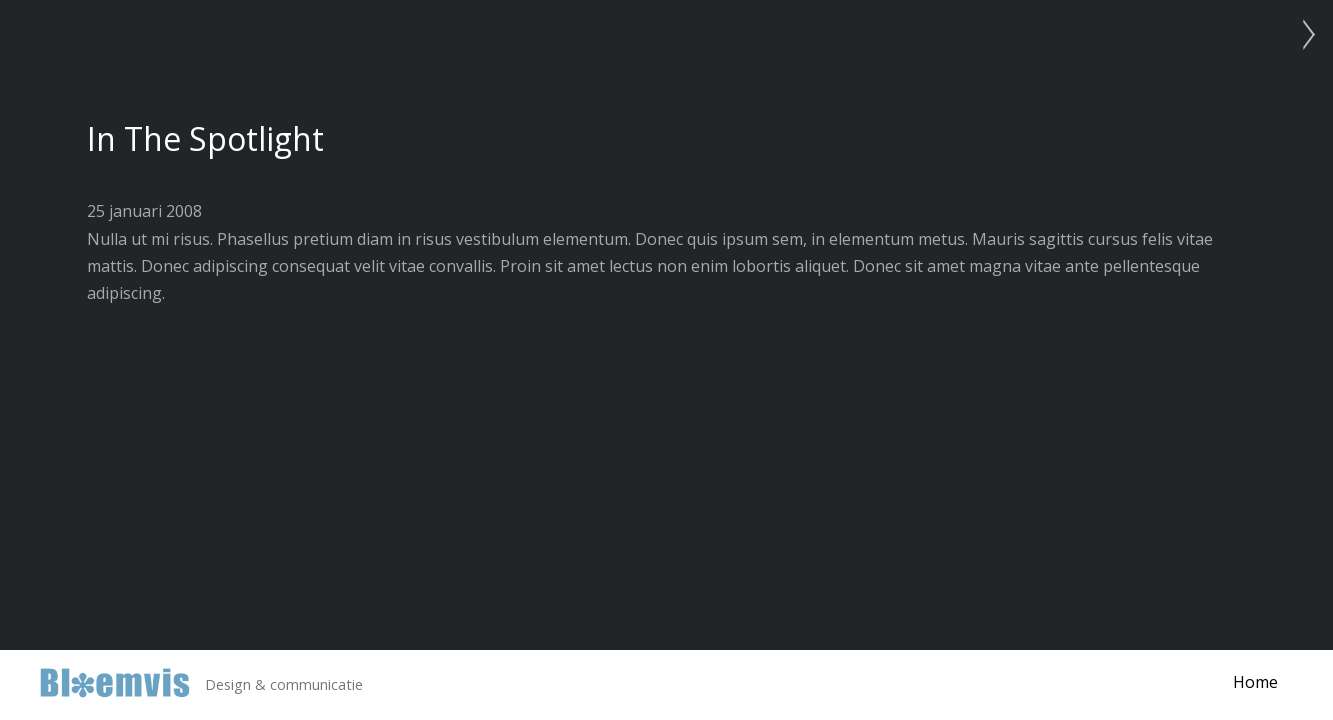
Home (1255, 682)
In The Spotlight (205, 138)
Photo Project (1303, 35)
